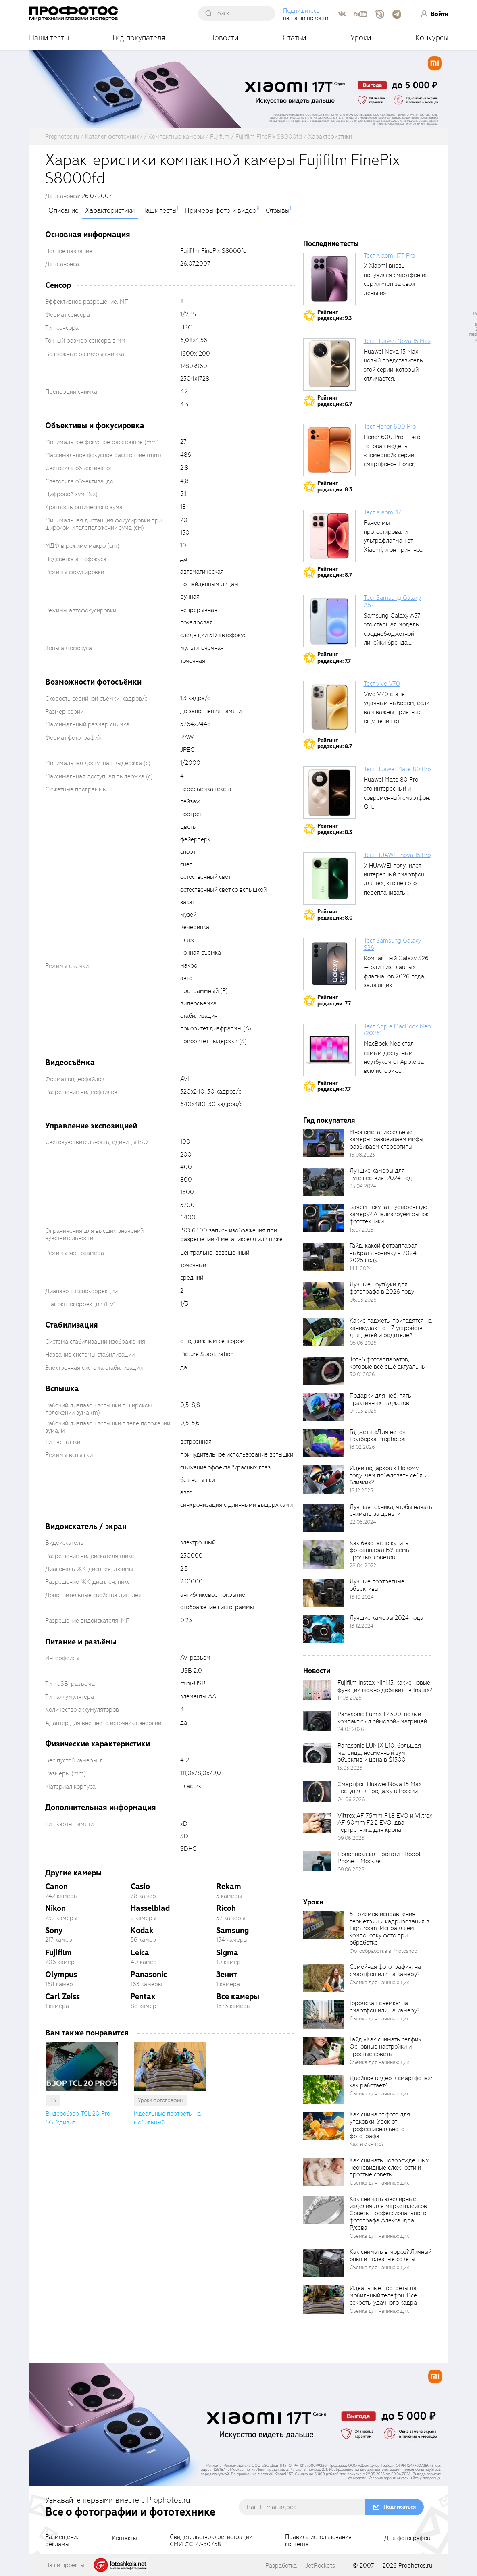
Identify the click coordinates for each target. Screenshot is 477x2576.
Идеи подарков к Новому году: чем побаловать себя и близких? (388, 1475)
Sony (53, 1930)
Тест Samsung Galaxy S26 (392, 944)
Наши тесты (49, 38)
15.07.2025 (361, 1229)
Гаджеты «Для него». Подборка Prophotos (378, 1435)
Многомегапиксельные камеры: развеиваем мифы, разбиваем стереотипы (387, 1139)
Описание (63, 210)
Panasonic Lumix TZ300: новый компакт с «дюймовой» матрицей (382, 1717)
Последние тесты (331, 243)
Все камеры (237, 1996)
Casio (140, 1886)
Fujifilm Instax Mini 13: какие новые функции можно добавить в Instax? (384, 1686)
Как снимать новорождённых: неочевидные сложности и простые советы (390, 2167)
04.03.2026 (363, 1410)
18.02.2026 (362, 1447)
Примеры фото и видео (220, 210)
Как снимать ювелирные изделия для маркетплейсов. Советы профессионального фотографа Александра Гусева (389, 2213)
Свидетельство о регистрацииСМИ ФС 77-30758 (211, 2541)
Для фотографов (407, 2538)
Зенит (226, 1974)
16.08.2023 (362, 1154)
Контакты (124, 2538)
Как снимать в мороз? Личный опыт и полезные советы (390, 2255)
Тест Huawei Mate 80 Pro (397, 769)
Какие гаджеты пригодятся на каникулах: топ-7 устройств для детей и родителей (391, 1328)
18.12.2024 (361, 1626)
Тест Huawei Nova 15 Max (397, 341)
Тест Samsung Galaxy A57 (392, 601)
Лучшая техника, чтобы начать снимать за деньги (391, 1510)
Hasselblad (150, 1908)
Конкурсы (431, 38)
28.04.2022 (363, 1565)
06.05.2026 (363, 1299)
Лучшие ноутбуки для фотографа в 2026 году (382, 1288)
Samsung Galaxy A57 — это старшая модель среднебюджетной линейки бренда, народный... (395, 634)
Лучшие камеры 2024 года (386, 1618)
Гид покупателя (138, 38)
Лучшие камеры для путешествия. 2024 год (381, 1174)
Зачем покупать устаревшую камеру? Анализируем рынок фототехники (389, 1214)
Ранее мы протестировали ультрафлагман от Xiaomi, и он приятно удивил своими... (392, 541)
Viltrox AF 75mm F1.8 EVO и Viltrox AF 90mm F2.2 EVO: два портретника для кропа (384, 1823)
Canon (56, 1886)
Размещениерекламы (62, 2541)
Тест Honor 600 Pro (390, 426)
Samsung (232, 1930)
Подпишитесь (301, 11)
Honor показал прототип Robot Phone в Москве (379, 1857)
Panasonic (149, 1974)
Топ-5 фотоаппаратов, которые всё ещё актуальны (388, 1363)
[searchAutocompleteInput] (239, 13)
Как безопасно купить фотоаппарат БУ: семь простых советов (379, 1550)
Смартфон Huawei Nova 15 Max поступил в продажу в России (379, 1788)
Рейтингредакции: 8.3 (334, 486)
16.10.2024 (362, 1597)
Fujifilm (58, 1953)
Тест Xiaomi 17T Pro (389, 256)
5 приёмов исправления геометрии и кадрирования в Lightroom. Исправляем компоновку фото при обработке (389, 1928)
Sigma (227, 1953)
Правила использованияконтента (318, 2541)
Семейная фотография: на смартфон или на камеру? (385, 1970)
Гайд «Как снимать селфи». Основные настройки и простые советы (386, 2046)
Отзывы (278, 210)
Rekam (228, 1886)
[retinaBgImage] (323, 1143)
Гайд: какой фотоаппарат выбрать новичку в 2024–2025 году (385, 1253)
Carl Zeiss (62, 1996)
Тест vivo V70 (382, 684)
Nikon (55, 1908)
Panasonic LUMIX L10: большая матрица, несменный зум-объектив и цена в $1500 (379, 1753)
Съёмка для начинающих (379, 1982)
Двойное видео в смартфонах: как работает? (391, 2081)
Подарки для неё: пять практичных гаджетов (380, 1399)
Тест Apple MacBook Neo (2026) (397, 1030)
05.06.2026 (363, 1343)
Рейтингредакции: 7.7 (334, 657)
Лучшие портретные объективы (377, 1585)
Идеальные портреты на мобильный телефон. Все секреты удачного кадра (383, 2295)
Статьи (294, 38)
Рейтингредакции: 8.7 (334, 572)
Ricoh (226, 1908)
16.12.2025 (361, 1490)
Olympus (61, 1974)
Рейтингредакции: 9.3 (334, 315)
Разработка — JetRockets (300, 2565)
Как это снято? (367, 2144)
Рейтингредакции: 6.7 (334, 401)
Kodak (142, 1930)
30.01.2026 (362, 1374)
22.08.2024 (363, 1522)
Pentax (143, 1996)
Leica (140, 1953)
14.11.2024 (361, 1268)
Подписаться (399, 2506)
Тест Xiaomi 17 (382, 512)
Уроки (360, 38)
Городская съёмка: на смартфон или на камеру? (384, 2006)
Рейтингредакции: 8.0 (335, 915)
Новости (224, 38)
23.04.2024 (363, 1186)
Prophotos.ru (415, 2565)
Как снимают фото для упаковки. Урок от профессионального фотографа (380, 2125)
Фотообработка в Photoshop (383, 1951)
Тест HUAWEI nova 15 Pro (397, 855)
